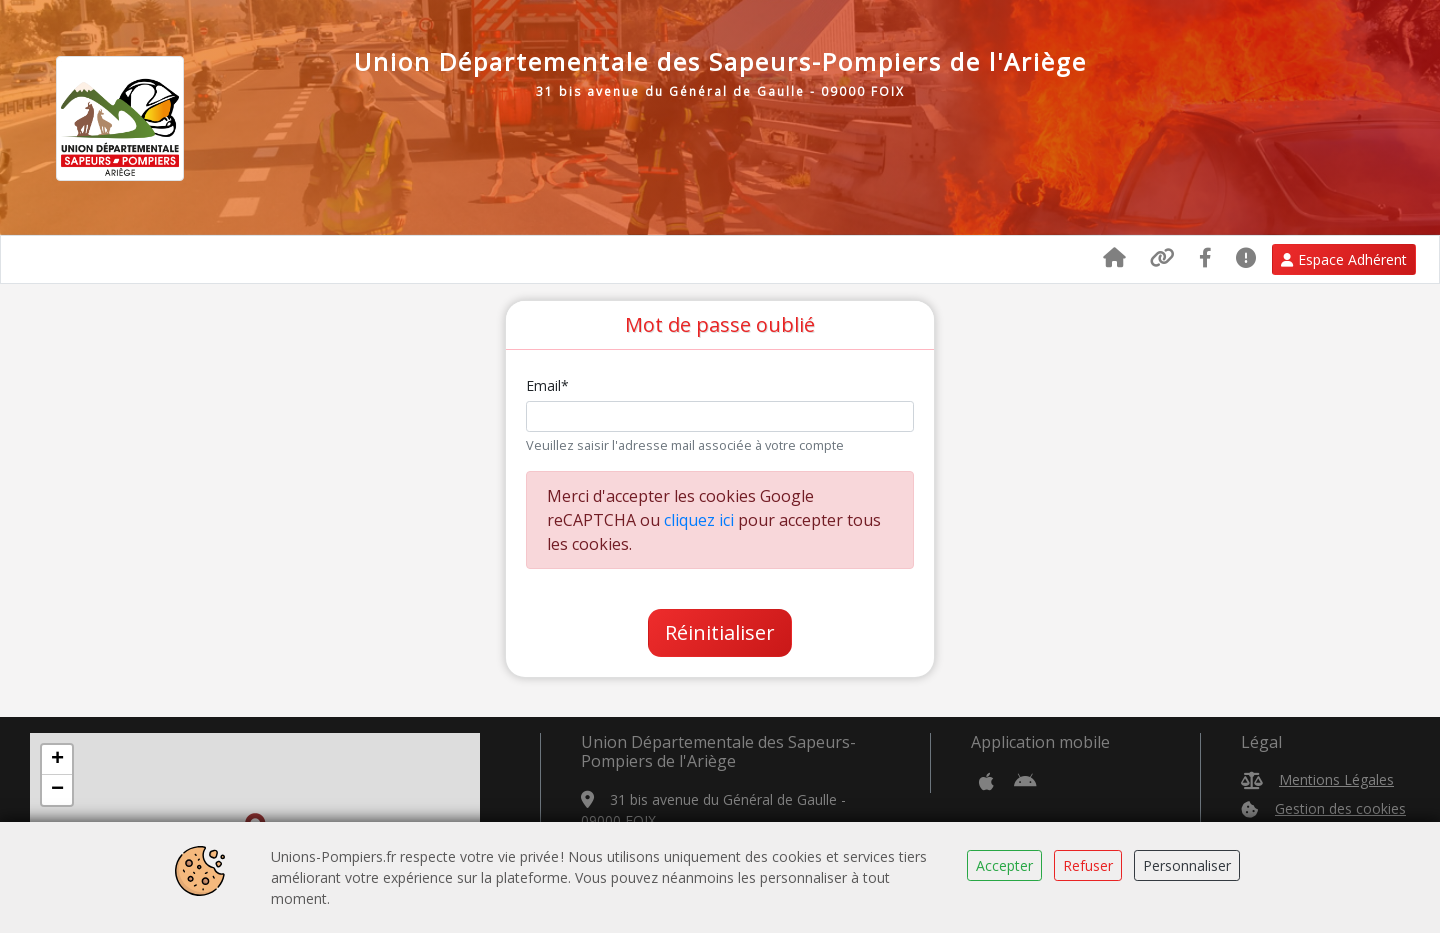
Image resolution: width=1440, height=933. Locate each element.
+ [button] (57, 760)
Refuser (1088, 865)
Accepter (1004, 865)
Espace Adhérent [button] (1344, 259)
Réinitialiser (720, 632)
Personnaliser (1187, 865)
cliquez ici (699, 520)
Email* (547, 385)
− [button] (57, 790)
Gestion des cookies (1340, 808)
